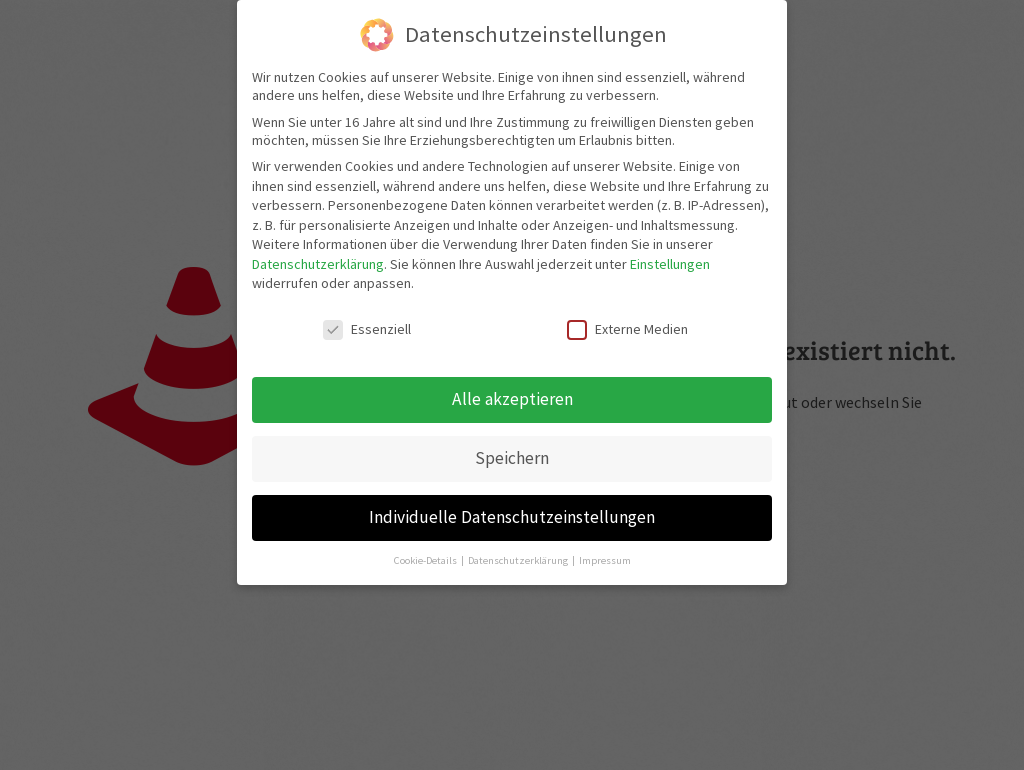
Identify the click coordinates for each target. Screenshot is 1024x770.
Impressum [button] (605, 560)
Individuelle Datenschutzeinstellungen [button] (512, 517)
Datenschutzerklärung (318, 264)
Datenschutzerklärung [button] (519, 560)
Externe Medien (627, 329)
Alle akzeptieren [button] (512, 399)
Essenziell (367, 329)
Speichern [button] (512, 458)
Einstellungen (670, 264)
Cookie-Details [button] (426, 560)
